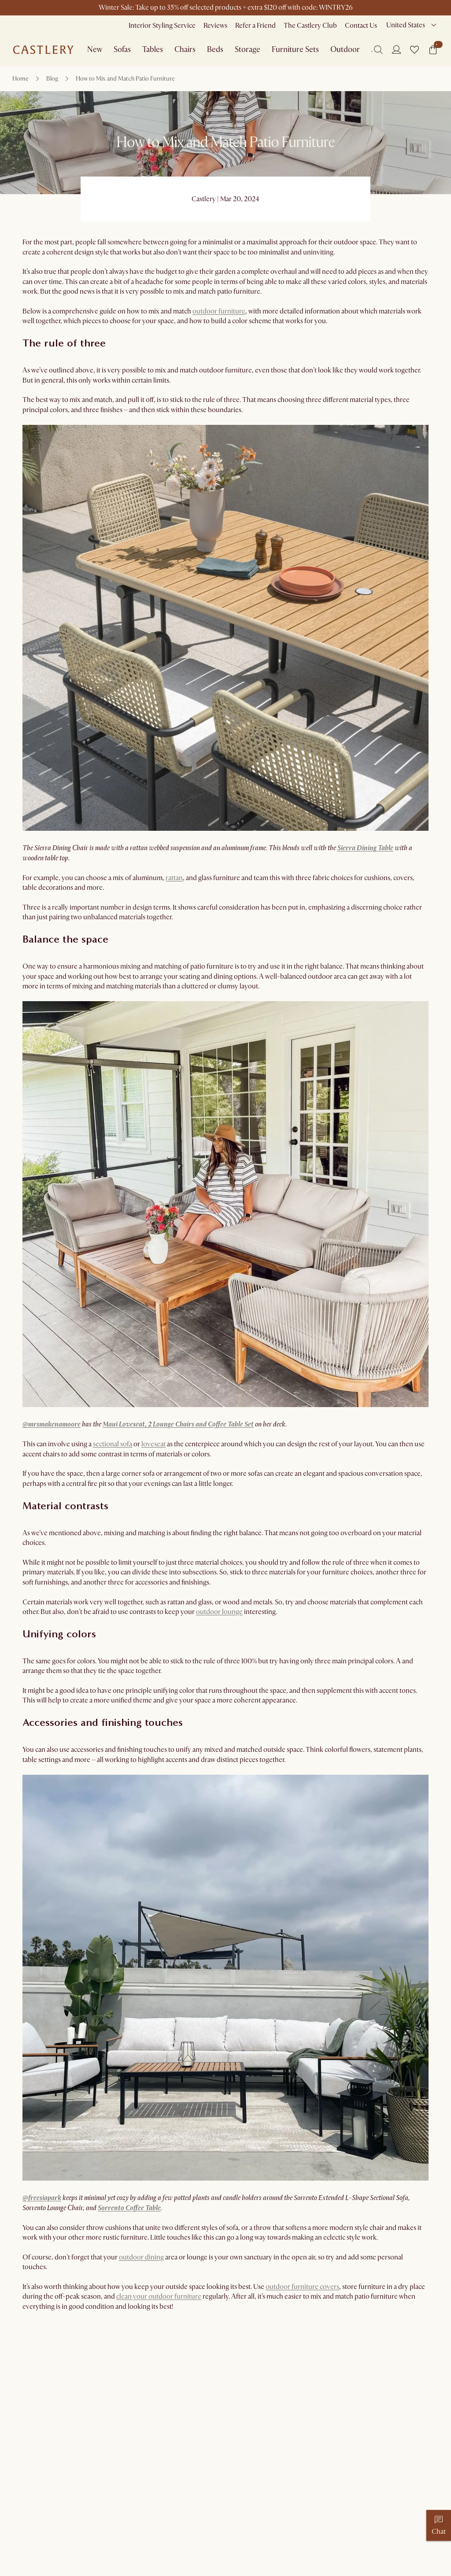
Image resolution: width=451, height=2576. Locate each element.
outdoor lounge (219, 1611)
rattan (174, 877)
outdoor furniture (218, 311)
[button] (414, 50)
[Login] (396, 49)
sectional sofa (112, 1444)
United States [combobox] (405, 25)
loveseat (153, 1444)
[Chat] (439, 2525)
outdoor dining (141, 2257)
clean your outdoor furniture (158, 2296)
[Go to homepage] (43, 49)
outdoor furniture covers (302, 2286)
